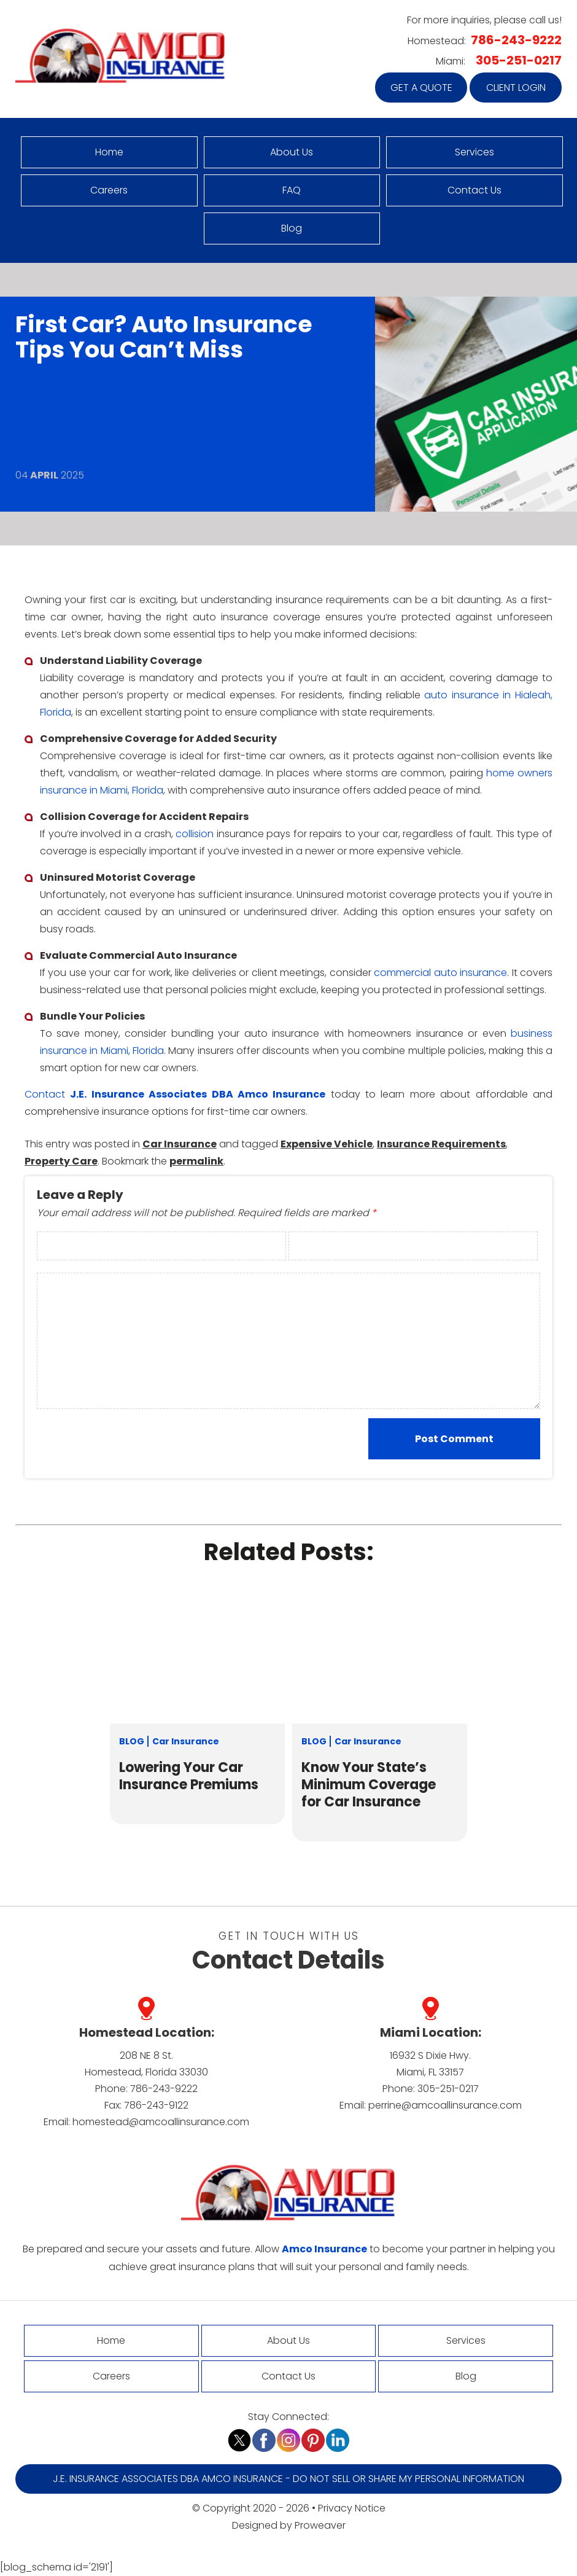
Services (474, 152)
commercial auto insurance (440, 973)
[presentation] (116, 1438)
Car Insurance (179, 1144)
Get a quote (421, 87)
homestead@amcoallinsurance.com (160, 2122)
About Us (291, 152)
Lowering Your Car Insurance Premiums (188, 1776)
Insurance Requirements (441, 1144)
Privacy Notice (351, 2508)
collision (195, 834)
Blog (291, 228)
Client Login (516, 87)
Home (109, 152)
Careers (109, 190)
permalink (196, 1161)
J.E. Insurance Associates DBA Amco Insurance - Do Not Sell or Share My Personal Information (288, 2479)
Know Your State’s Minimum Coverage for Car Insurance (368, 1785)
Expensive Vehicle (327, 1144)
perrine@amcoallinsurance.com (445, 2105)
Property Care (61, 1161)
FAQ (291, 190)
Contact (45, 1094)
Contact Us (474, 190)
